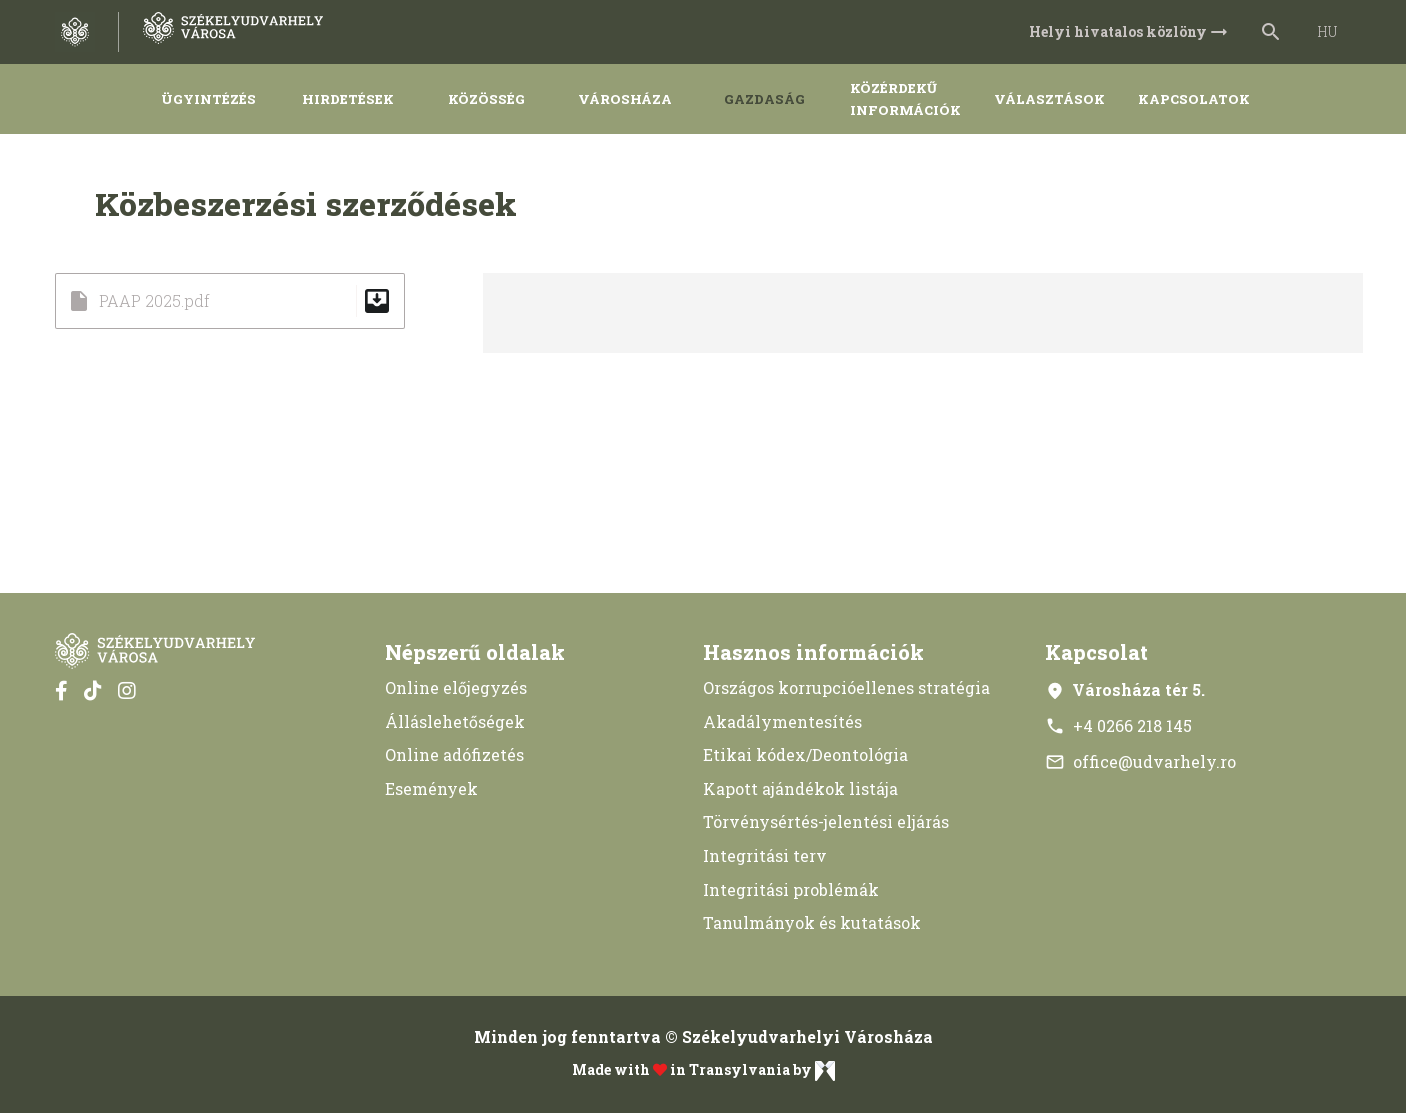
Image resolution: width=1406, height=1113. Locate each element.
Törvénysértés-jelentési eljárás (826, 821)
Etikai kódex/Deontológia (805, 754)
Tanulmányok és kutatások (812, 922)
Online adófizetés (454, 754)
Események (431, 788)
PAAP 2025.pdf (230, 301)
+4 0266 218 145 (1118, 725)
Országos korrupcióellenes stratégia (846, 687)
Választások (1049, 99)
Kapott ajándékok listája (800, 788)
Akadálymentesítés (782, 721)
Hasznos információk (813, 652)
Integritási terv (765, 855)
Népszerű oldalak (475, 652)
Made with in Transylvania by (703, 1071)
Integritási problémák (791, 889)
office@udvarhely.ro (1140, 761)
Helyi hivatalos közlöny (1130, 32)
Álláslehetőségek (455, 721)
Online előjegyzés (456, 687)
